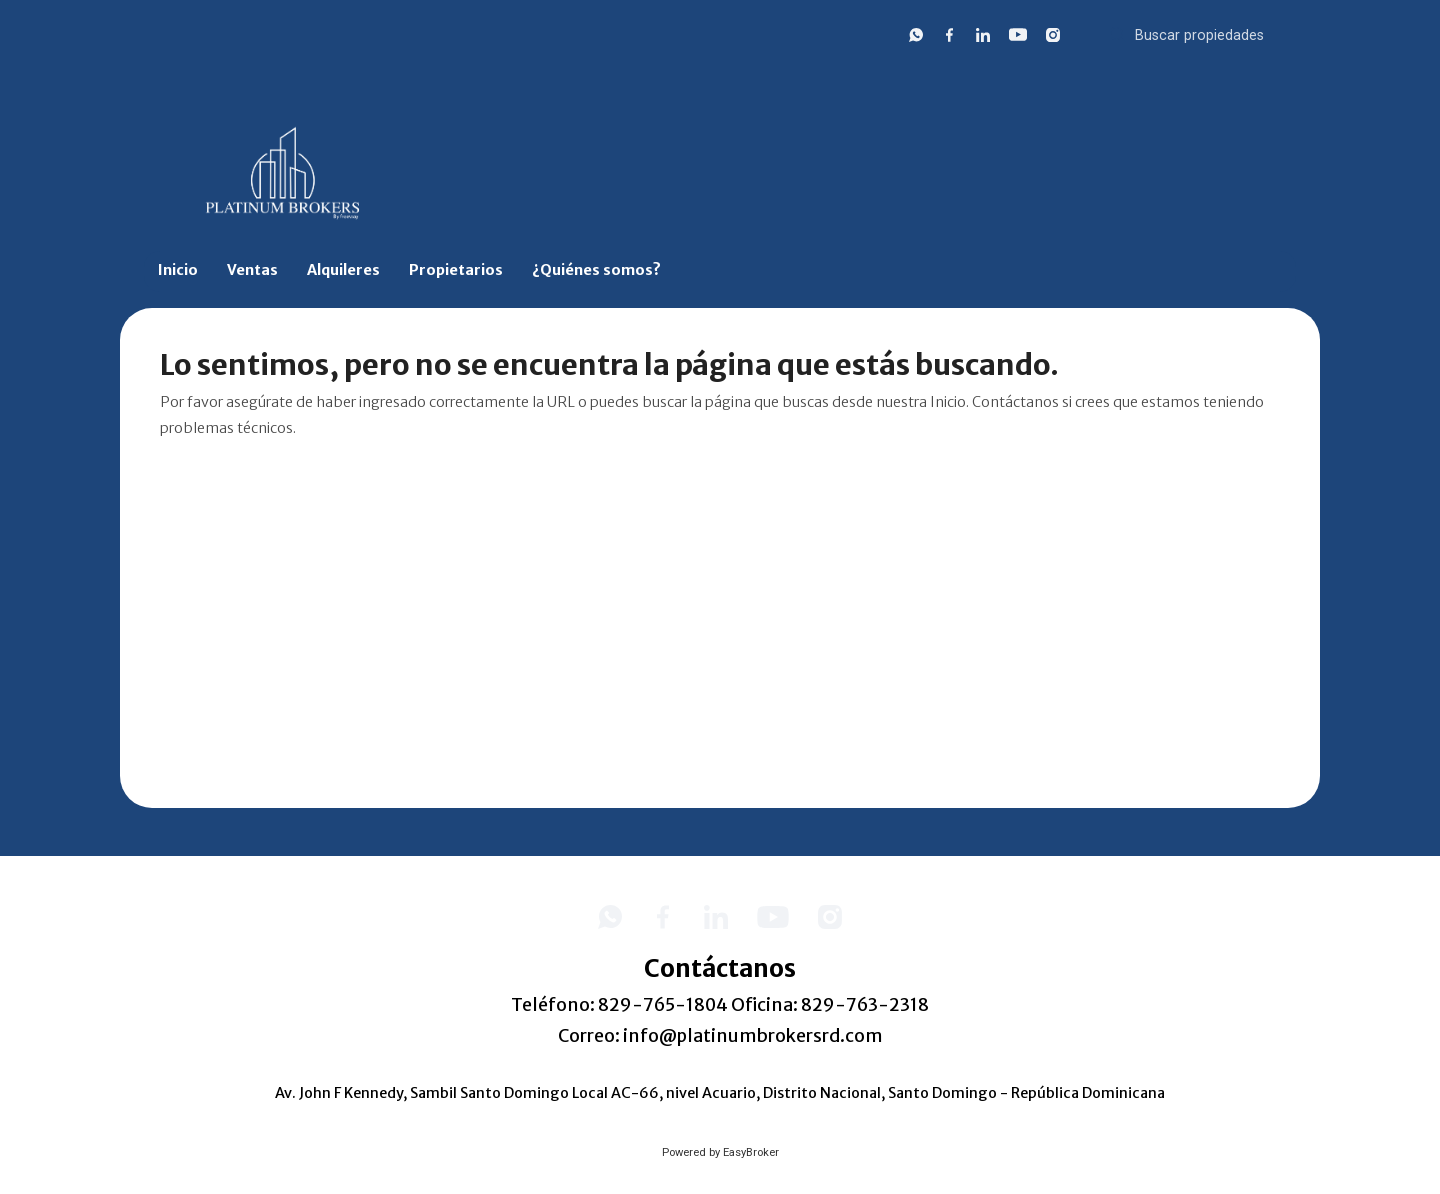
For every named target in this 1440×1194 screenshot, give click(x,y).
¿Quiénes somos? (596, 270)
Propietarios (456, 270)
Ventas (252, 270)
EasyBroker (751, 1152)
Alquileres (343, 270)
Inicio (178, 270)
